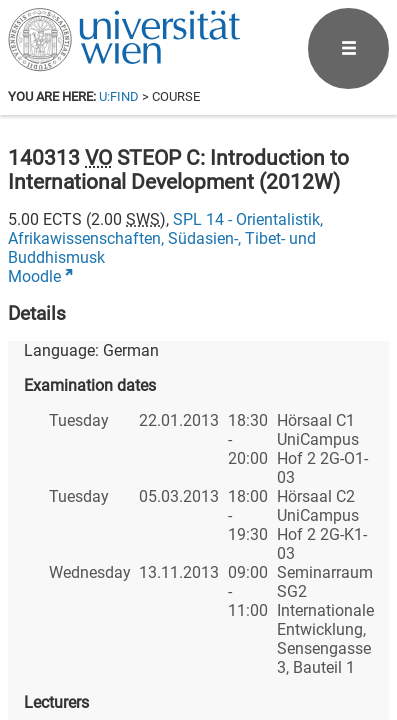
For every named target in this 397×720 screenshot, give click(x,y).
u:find (119, 96)
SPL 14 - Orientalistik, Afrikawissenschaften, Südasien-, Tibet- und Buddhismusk (165, 238)
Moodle (34, 276)
